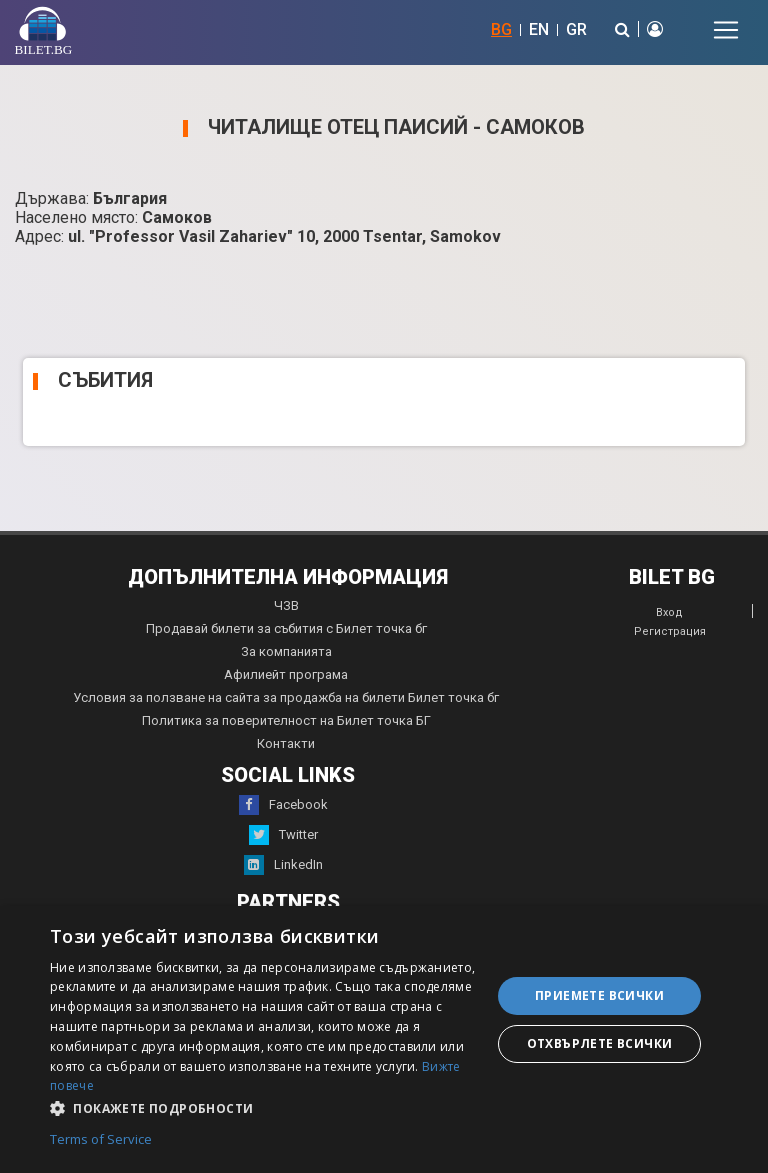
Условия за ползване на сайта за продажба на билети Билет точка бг (286, 697)
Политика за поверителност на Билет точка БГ (286, 720)
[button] (264, 1107)
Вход (669, 612)
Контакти (286, 743)
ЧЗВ (286, 605)
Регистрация (670, 631)
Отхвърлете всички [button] (600, 1043)
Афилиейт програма (286, 674)
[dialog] (384, 1039)
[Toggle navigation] (726, 30)
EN (539, 29)
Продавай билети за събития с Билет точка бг (286, 628)
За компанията (286, 651)
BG (501, 29)
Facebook (283, 805)
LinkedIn (283, 865)
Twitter (283, 835)
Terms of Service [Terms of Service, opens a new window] (101, 1140)
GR (576, 29)
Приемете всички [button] (599, 995)
